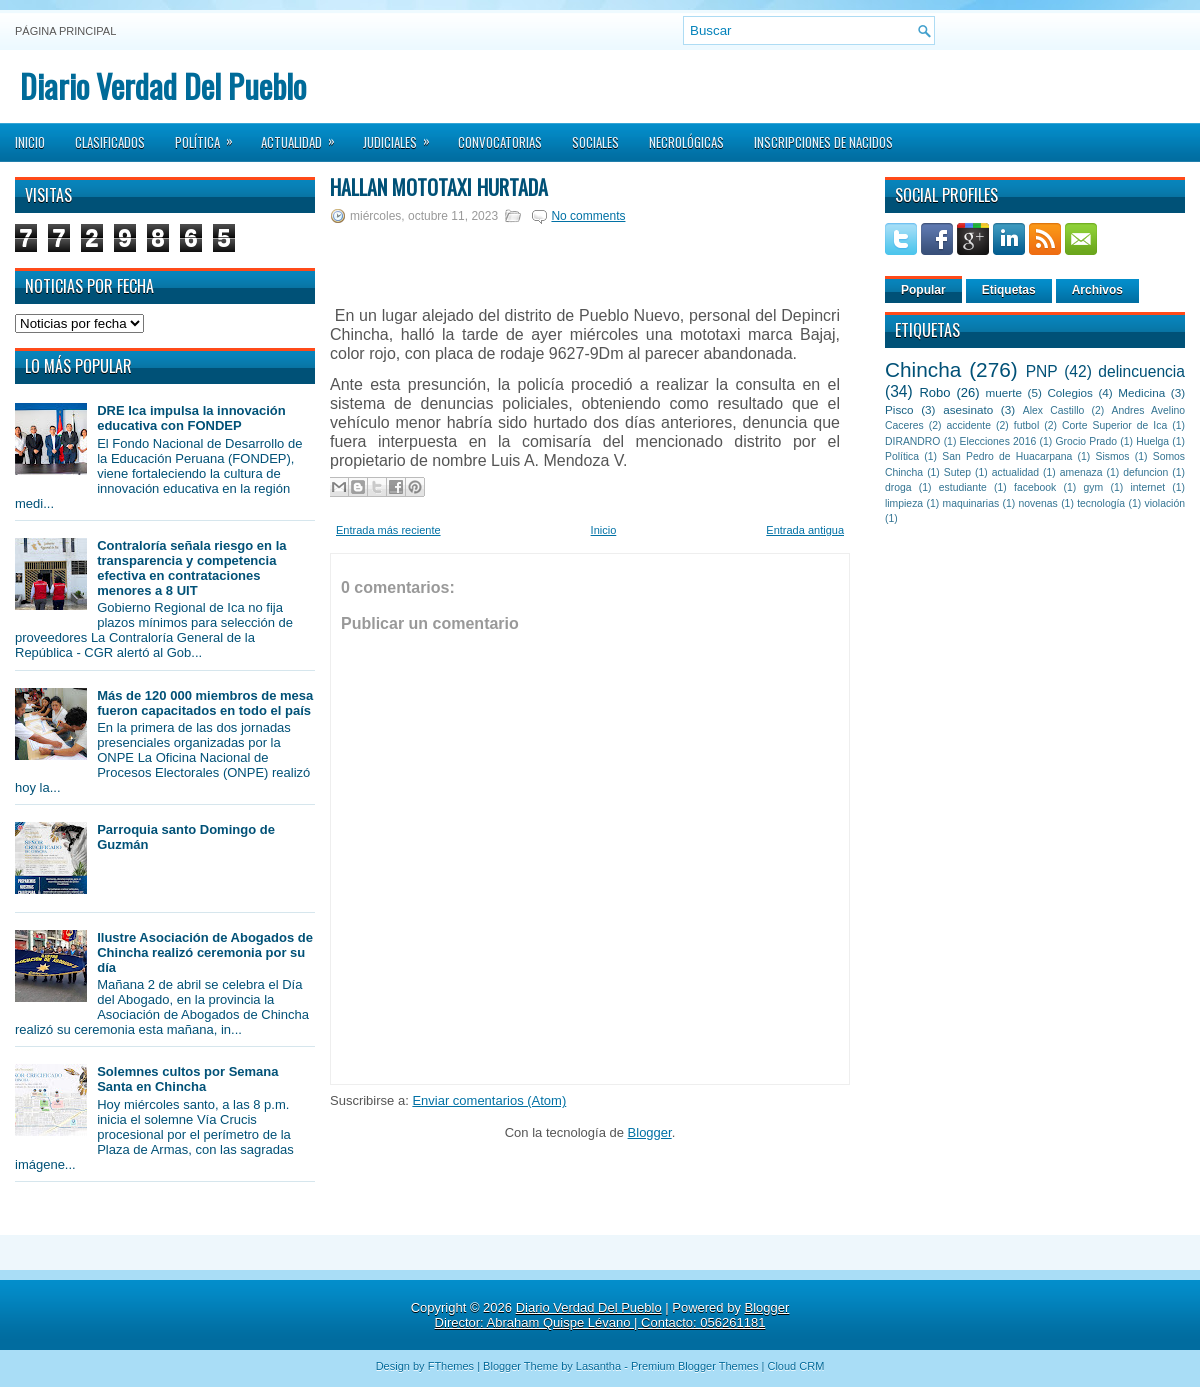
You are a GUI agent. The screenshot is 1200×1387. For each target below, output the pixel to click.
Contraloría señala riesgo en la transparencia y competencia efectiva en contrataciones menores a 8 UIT (191, 568)
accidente (969, 425)
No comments (588, 216)
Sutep (957, 472)
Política (210, 136)
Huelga (1152, 441)
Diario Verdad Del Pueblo (163, 85)
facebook (1035, 487)
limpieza (904, 503)
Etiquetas (1009, 290)
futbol (1026, 425)
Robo (934, 392)
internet (1147, 487)
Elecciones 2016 (998, 441)
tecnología (1101, 503)
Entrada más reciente (388, 530)
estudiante (963, 487)
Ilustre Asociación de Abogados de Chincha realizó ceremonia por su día (205, 952)
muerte (1004, 392)
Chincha (923, 369)
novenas (1038, 503)
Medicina (1141, 392)
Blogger (650, 1132)
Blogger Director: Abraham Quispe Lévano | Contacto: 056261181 (612, 1315)
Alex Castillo (1054, 410)
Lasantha (598, 1366)
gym (1094, 487)
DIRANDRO (912, 441)
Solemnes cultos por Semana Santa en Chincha (187, 1079)
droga (898, 487)
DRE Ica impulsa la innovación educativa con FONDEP (191, 418)
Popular (923, 290)
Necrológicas (686, 142)
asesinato (968, 409)
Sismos (1112, 456)
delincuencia (1141, 371)
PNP (1042, 371)
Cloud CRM (795, 1366)
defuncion (1145, 472)
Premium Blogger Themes (695, 1366)
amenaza (1081, 472)
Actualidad (304, 136)
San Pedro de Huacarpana (1007, 456)
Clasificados (110, 142)
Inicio (30, 142)
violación (1165, 503)
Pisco (899, 409)
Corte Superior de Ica (1114, 425)
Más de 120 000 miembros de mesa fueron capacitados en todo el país (205, 703)
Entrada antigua (805, 530)
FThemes (451, 1366)
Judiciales (403, 136)
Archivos (1097, 290)
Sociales (595, 142)
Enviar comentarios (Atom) (489, 1100)
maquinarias (971, 503)
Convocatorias (500, 142)
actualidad (1015, 472)
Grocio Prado (1086, 441)
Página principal (65, 31)
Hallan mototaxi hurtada (439, 187)
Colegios (1069, 392)
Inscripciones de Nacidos (823, 142)
